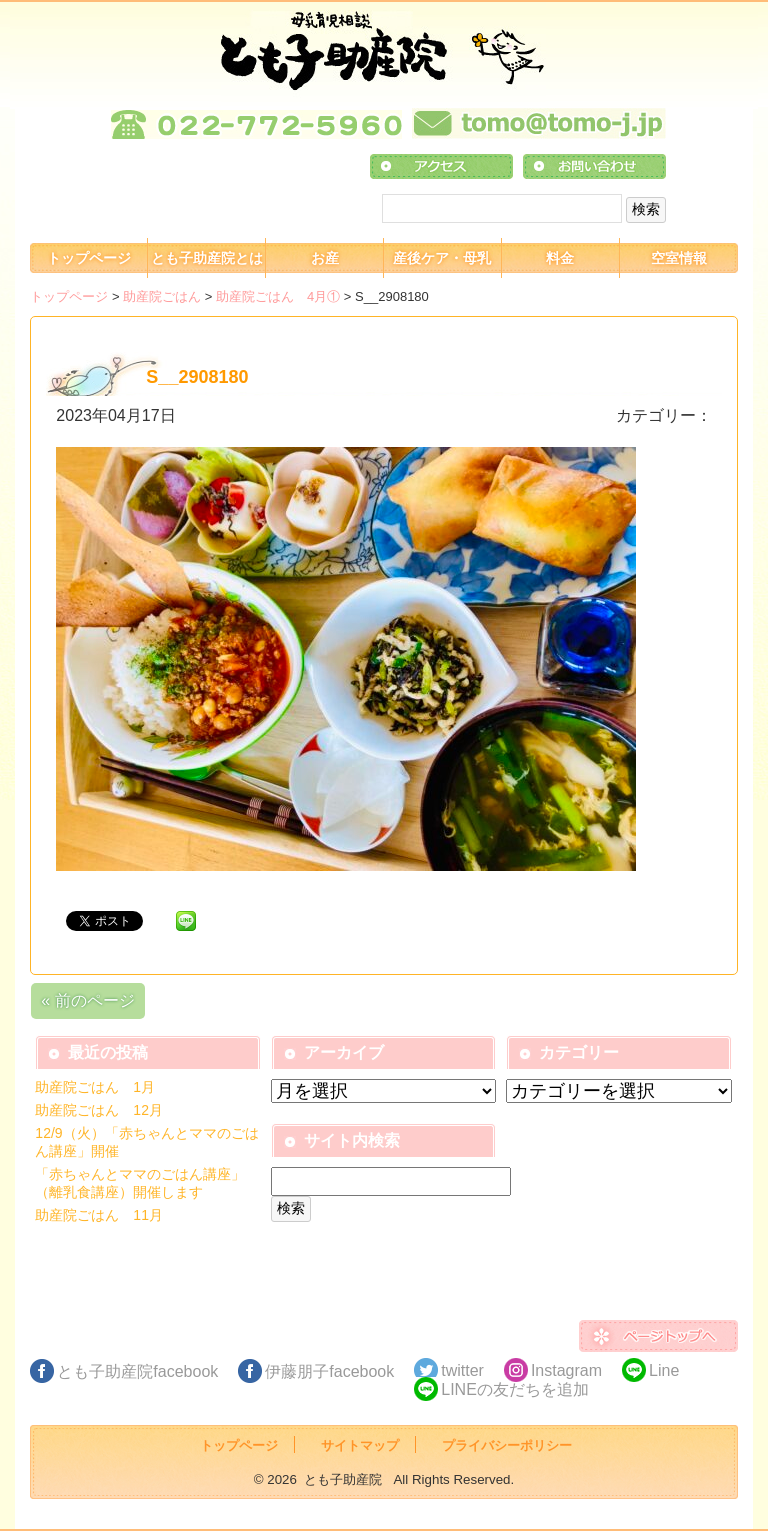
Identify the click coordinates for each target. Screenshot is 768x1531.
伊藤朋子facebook (329, 1371)
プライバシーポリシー (507, 1445)
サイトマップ (360, 1445)
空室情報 (679, 258)
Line (664, 1370)
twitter (462, 1370)
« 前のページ (87, 1000)
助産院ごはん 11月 (99, 1215)
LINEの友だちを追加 (515, 1389)
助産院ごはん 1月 (95, 1087)
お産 (325, 258)
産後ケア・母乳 (442, 258)
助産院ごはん (162, 296)
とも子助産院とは (207, 258)
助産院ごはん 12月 (99, 1110)
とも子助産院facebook (137, 1371)
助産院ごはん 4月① (278, 296)
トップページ (89, 258)
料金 (560, 258)
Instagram (566, 1370)
